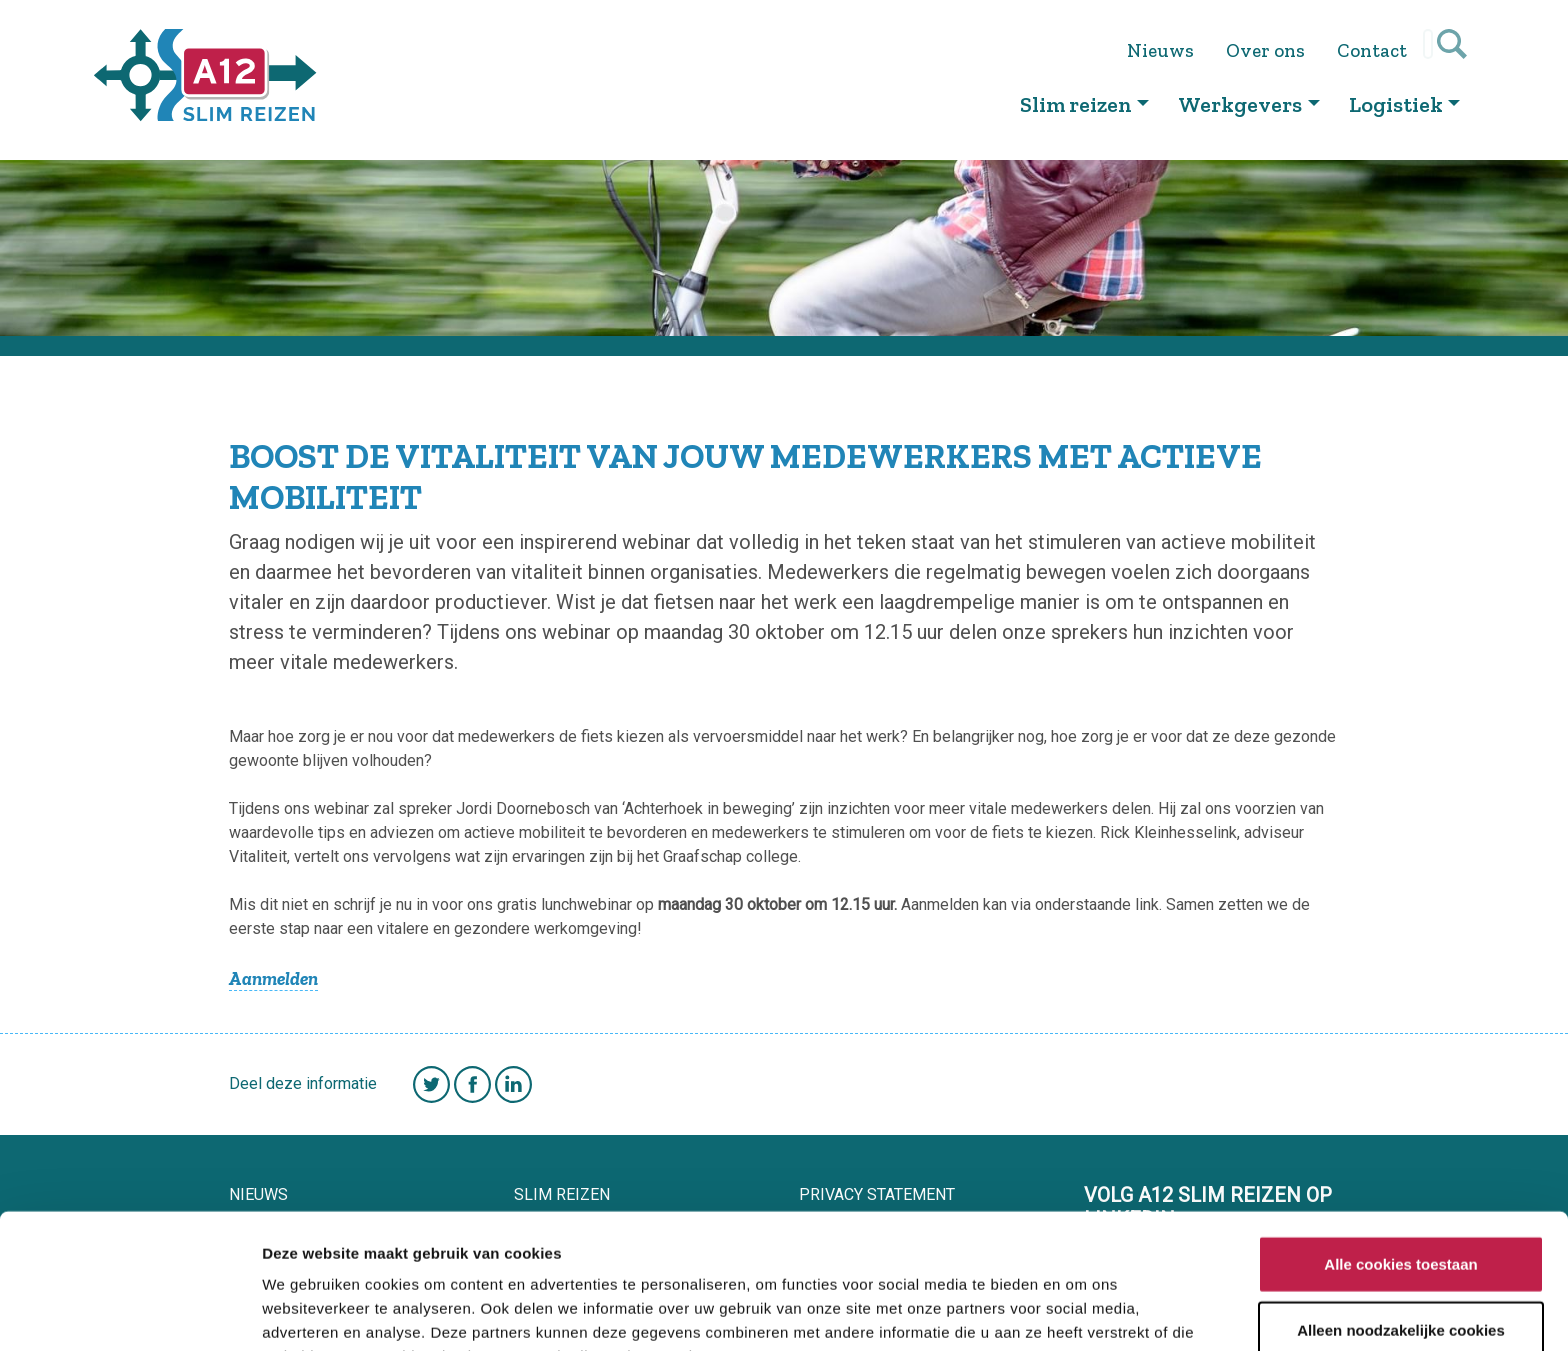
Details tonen (1080, 1311)
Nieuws (1166, 50)
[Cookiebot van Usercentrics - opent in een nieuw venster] (129, 1312)
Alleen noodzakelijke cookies (1401, 1220)
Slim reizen (1076, 104)
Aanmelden (273, 978)
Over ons (1271, 50)
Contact (1378, 50)
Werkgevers (1240, 104)
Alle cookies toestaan (1400, 1154)
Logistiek (1396, 104)
